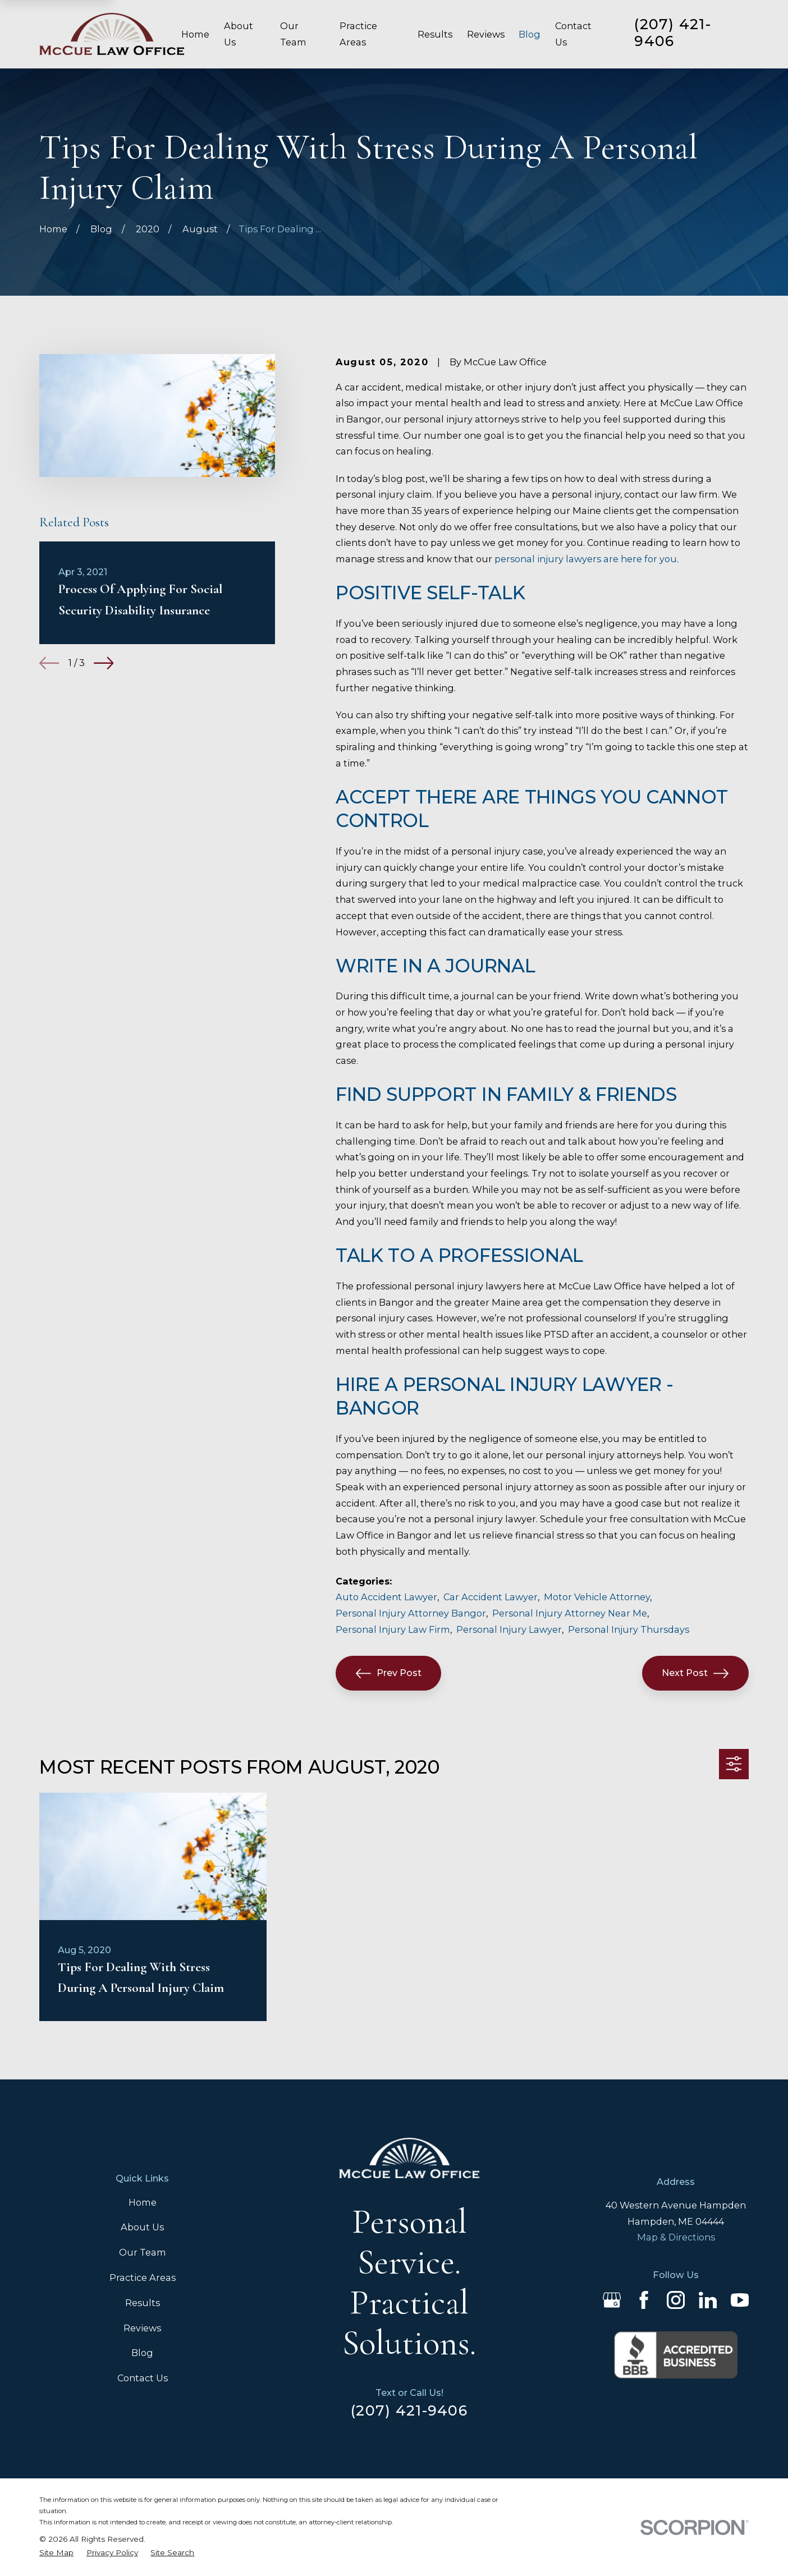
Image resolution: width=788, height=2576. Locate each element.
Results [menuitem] (435, 34)
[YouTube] (740, 2300)
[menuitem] (56, 2553)
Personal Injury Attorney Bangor (411, 1613)
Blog (142, 2352)
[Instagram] (676, 2300)
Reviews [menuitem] (486, 34)
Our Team (142, 2252)
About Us (142, 2227)
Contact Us (142, 2378)
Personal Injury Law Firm (393, 1629)
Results (142, 2302)
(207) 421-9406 (672, 32)
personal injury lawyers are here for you (585, 558)
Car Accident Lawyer (490, 1596)
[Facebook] (644, 2300)
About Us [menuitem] (238, 34)
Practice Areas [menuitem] (358, 34)
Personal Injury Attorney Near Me (569, 1613)
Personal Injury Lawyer (509, 1629)
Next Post (695, 1673)
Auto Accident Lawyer (386, 1596)
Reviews (142, 2328)
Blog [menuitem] (529, 34)
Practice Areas (142, 2277)
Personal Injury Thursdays (628, 1629)
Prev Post (389, 1673)
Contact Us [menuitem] (573, 34)
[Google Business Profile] (612, 2300)
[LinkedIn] (708, 2300)
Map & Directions (676, 2237)
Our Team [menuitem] (293, 34)
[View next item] (103, 663)
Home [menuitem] (195, 34)
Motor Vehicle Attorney (597, 1596)
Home (143, 2202)
